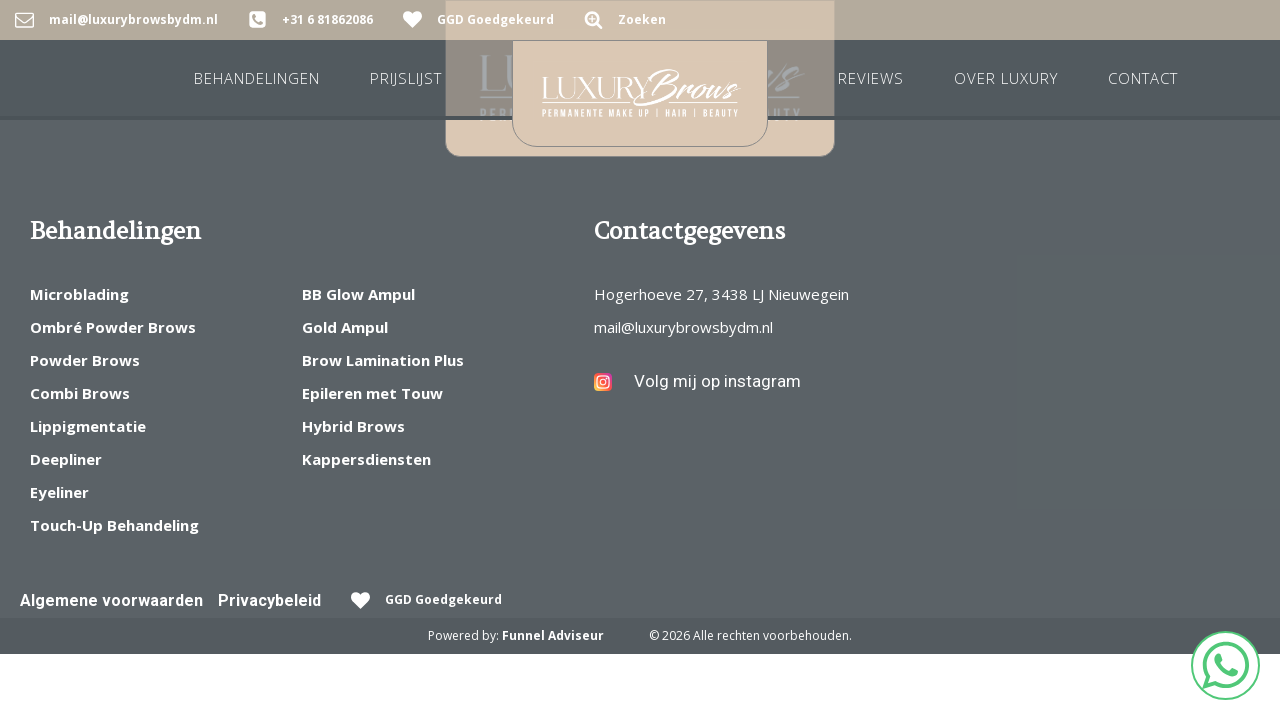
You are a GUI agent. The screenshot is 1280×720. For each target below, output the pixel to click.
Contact (1143, 78)
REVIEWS (871, 78)
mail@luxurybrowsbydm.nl (683, 327)
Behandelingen (257, 78)
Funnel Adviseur (553, 635)
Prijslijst (406, 78)
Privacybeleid (269, 600)
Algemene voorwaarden (111, 600)
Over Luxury (1006, 78)
